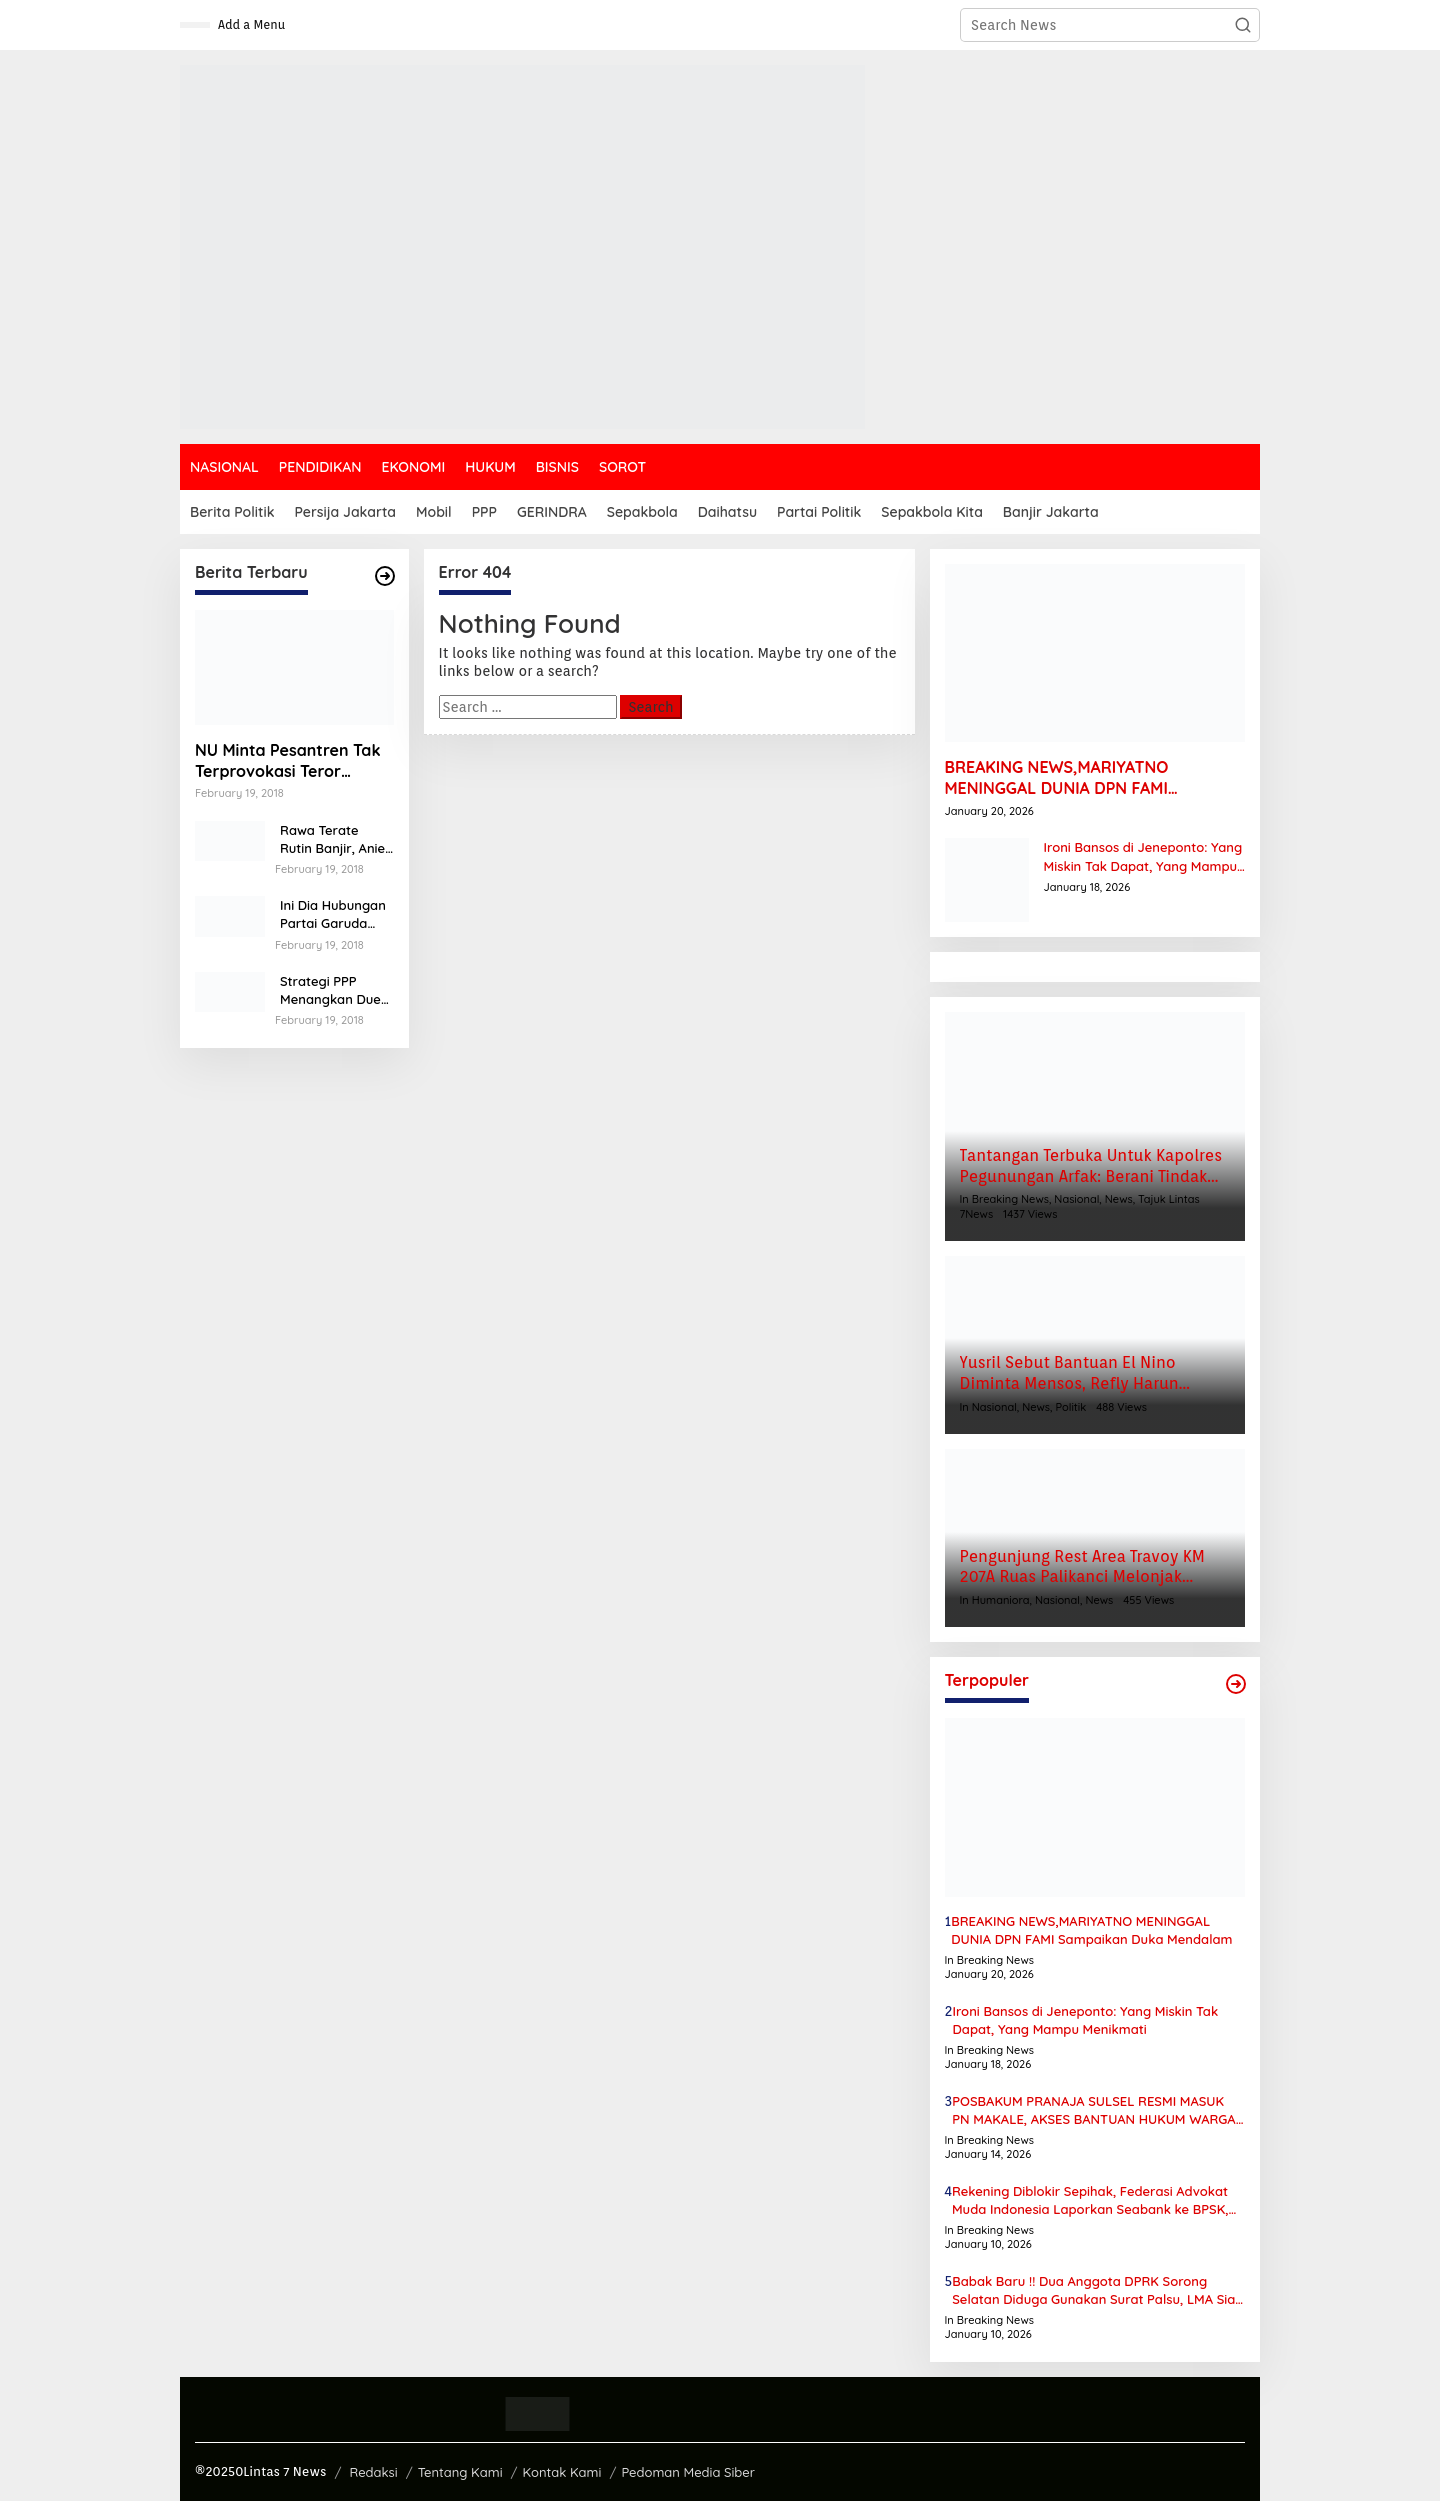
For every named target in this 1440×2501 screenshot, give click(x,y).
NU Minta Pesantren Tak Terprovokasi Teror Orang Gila (288, 761)
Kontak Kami (562, 2472)
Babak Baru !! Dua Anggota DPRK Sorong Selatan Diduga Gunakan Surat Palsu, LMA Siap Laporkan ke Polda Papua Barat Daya (1097, 2290)
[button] (1243, 25)
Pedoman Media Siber (688, 2472)
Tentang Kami (460, 2472)
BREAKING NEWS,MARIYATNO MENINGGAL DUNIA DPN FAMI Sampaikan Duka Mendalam (1057, 778)
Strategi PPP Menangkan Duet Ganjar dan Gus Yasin (333, 990)
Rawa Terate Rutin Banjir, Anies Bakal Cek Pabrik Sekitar (335, 839)
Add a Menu (251, 24)
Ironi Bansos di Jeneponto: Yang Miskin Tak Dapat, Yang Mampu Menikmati (1143, 856)
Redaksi (373, 2472)
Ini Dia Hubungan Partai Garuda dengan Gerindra (333, 914)
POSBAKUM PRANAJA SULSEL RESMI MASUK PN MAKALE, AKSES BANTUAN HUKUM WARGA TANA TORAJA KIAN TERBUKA (1093, 2110)
